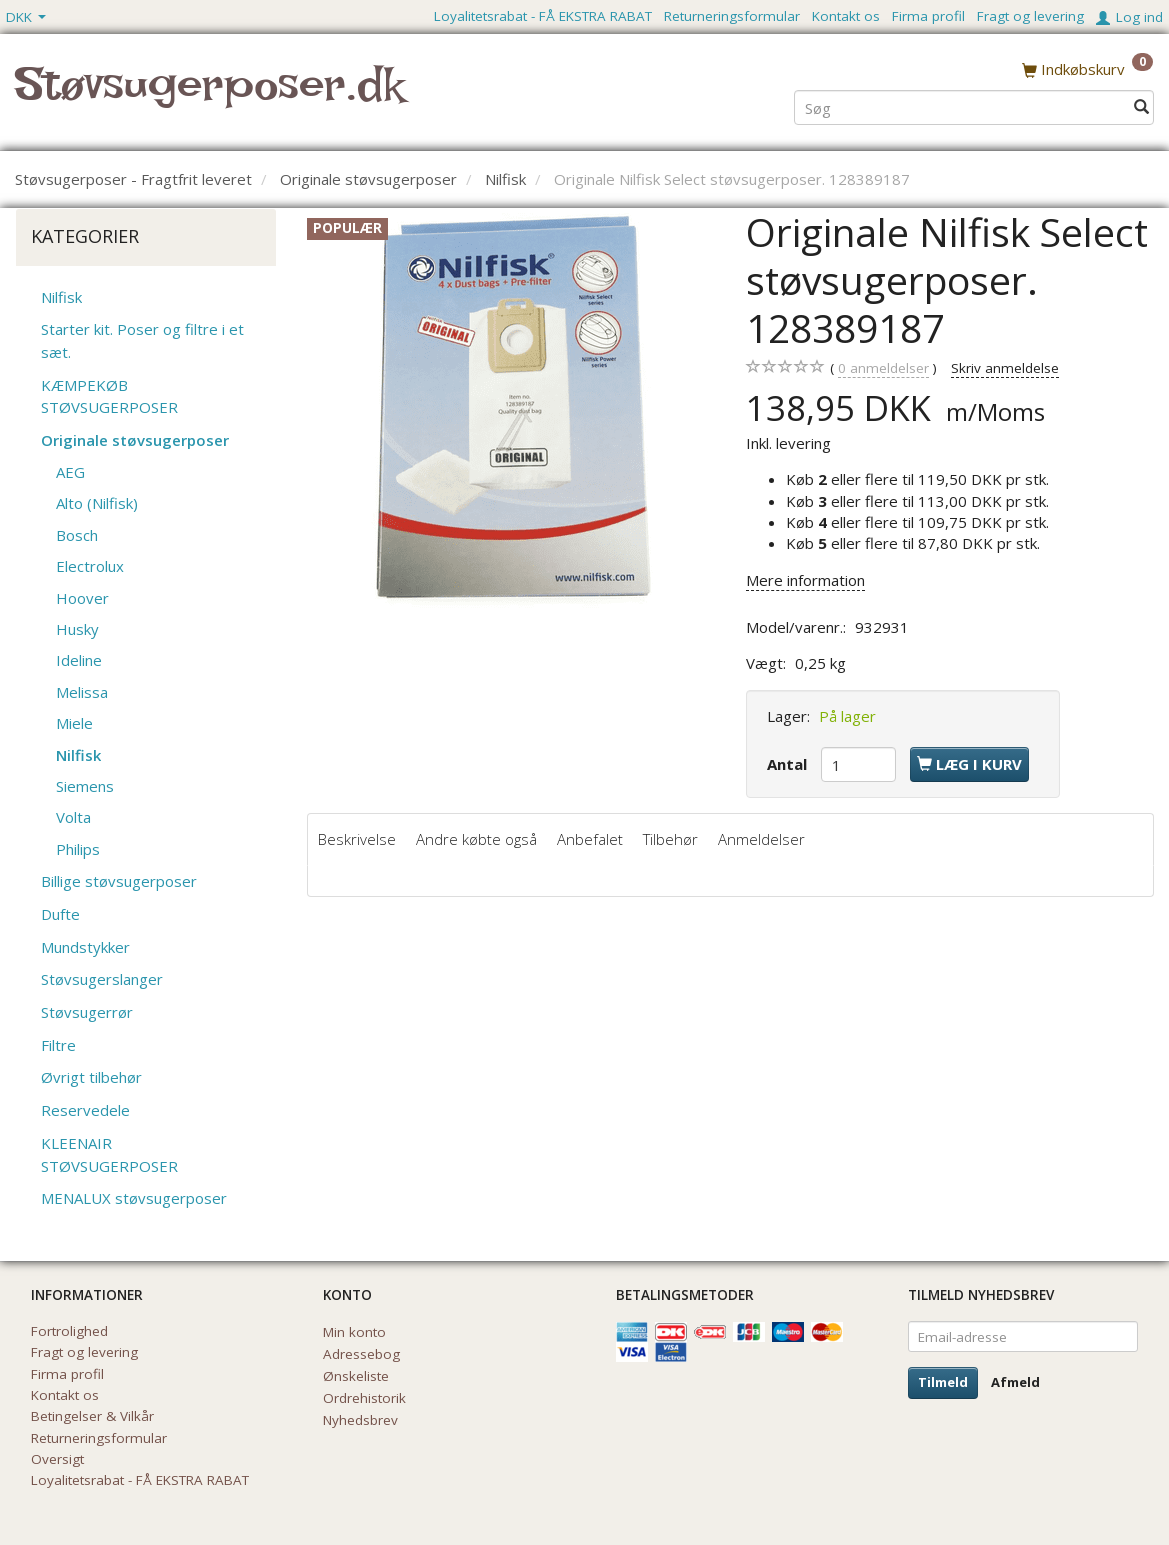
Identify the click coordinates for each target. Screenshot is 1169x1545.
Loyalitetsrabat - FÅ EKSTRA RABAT (543, 16)
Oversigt (57, 1459)
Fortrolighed (69, 1331)
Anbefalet (590, 839)
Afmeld (1015, 1382)
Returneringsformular (732, 16)
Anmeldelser (761, 839)
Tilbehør (670, 839)
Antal (789, 764)
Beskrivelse (357, 839)
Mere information (805, 580)
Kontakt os (846, 16)
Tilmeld (943, 1382)
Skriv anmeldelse (1005, 368)
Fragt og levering (1030, 16)
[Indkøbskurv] (1087, 69)
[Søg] (1141, 106)
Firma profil (928, 16)
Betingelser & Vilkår (92, 1416)
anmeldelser (883, 368)
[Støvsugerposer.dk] (209, 96)
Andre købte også (476, 839)
